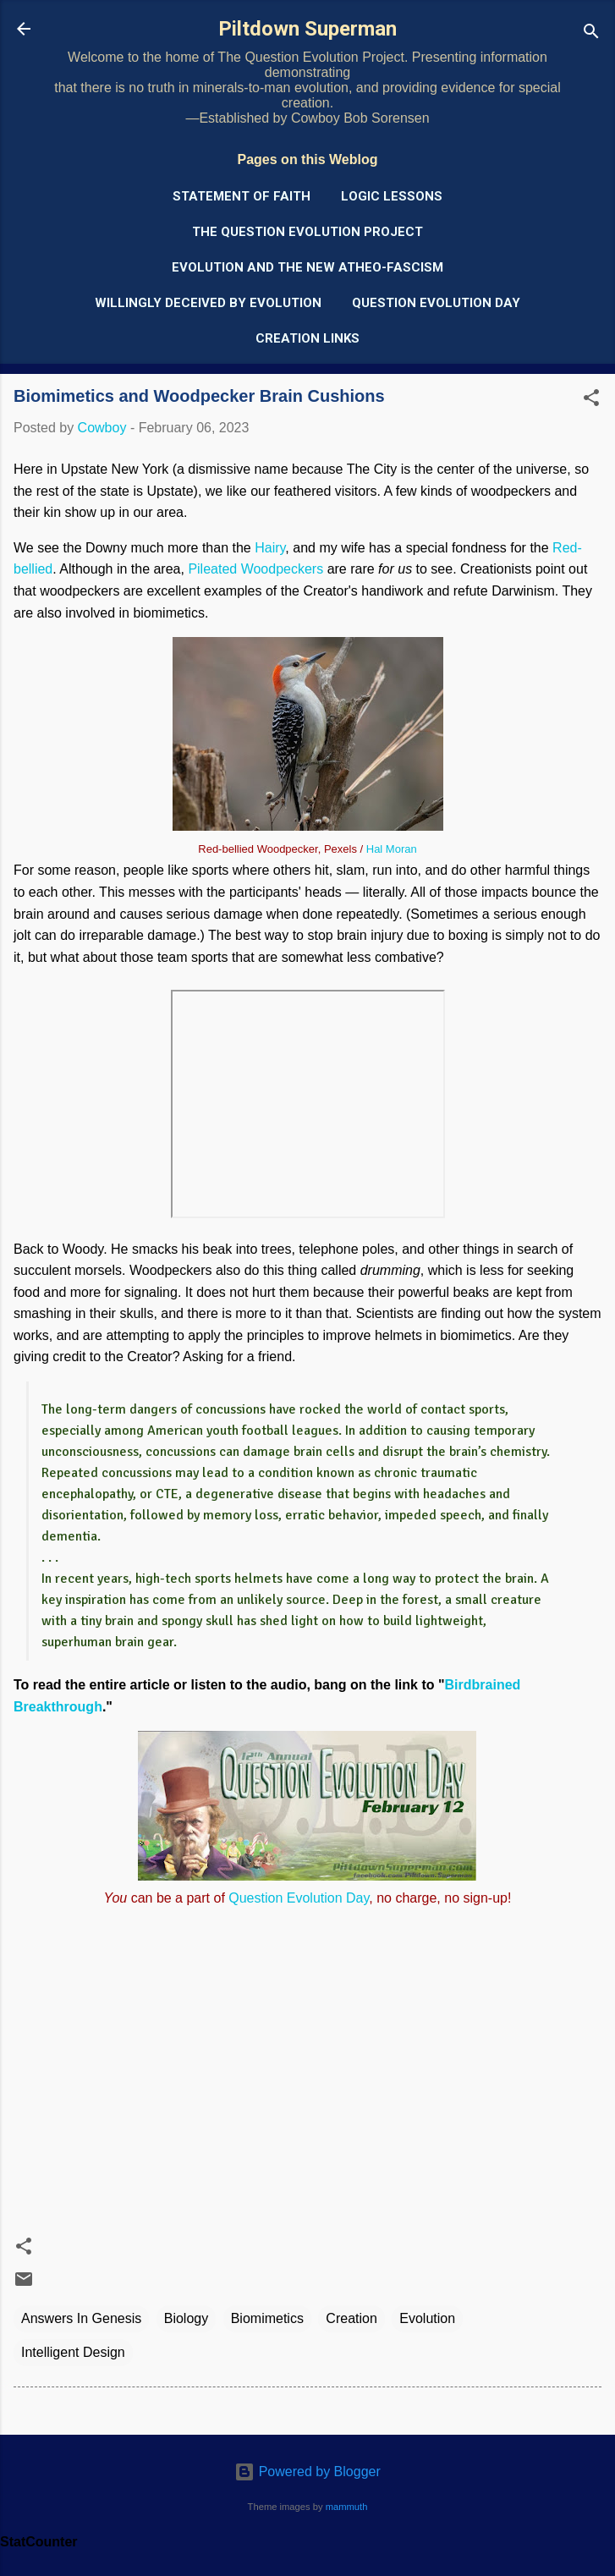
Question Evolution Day (436, 302)
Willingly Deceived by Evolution (208, 302)
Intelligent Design (73, 2352)
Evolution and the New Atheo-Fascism (307, 267)
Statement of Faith (241, 196)
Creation (351, 2318)
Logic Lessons (391, 196)
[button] (591, 400)
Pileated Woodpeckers (255, 569)
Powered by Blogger (307, 2471)
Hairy (270, 548)
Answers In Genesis (81, 2318)
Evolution (427, 2318)
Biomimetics (267, 2318)
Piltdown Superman (307, 29)
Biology (186, 2318)
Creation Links (307, 338)
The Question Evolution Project (307, 231)
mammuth (347, 2507)
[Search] (591, 34)
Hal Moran (391, 849)
